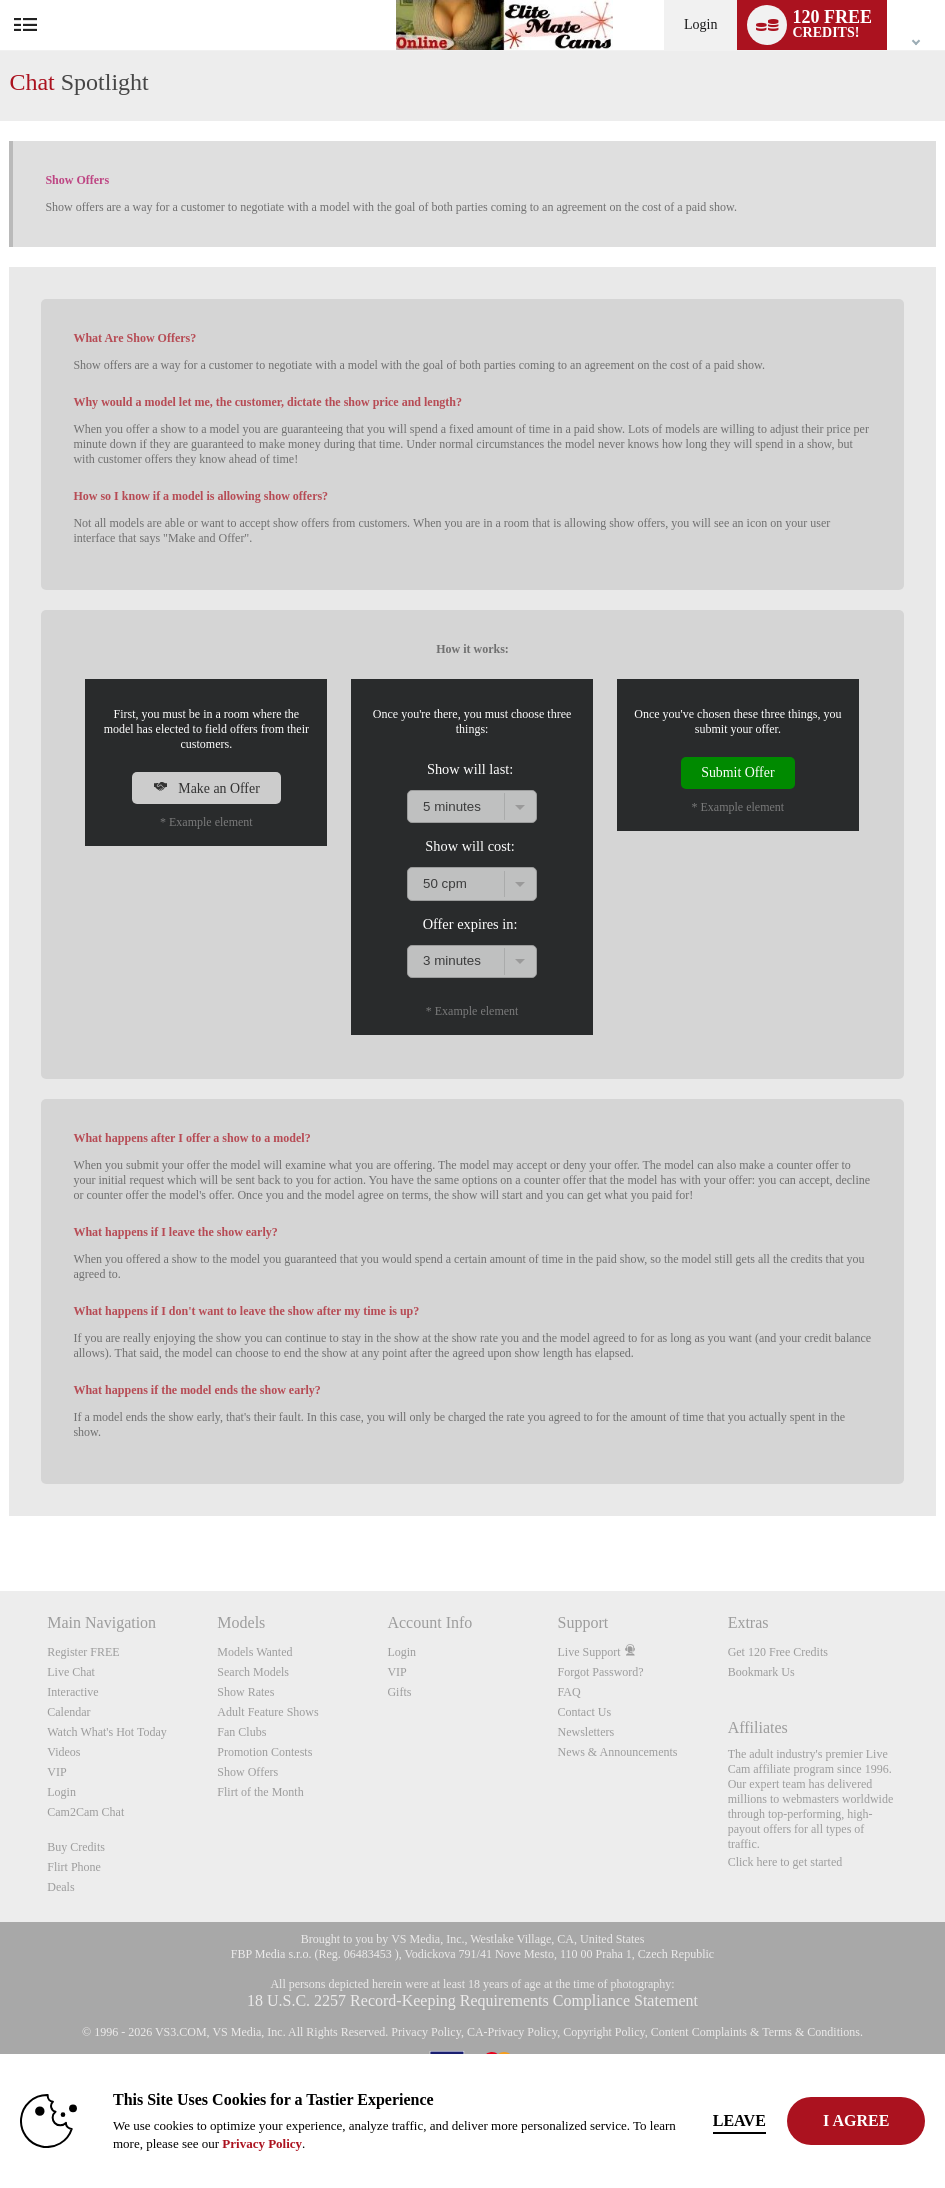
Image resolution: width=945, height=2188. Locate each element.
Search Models (253, 1672)
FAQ (569, 1692)
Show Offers (247, 1772)
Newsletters (586, 1732)
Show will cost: (470, 846)
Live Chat (71, 1672)
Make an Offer (206, 788)
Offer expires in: (470, 924)
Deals (60, 1887)
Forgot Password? (601, 1672)
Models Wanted (254, 1652)
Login (700, 24)
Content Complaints (699, 2032)
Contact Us (585, 1712)
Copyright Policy (604, 2032)
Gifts (399, 1692)
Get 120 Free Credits (778, 1652)
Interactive (72, 1692)
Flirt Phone (74, 1867)
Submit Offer (737, 772)
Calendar (68, 1712)
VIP (56, 1772)
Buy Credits (76, 1847)
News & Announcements (618, 1752)
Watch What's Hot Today (107, 1732)
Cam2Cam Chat (85, 1812)
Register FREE (83, 1652)
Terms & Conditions (811, 2032)
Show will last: (470, 769)
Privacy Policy (426, 2032)
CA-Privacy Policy (512, 2032)
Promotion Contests (264, 1752)
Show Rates (245, 1692)
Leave (741, 2120)
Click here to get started (785, 1862)
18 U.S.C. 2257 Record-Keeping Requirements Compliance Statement (472, 2000)
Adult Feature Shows (267, 1712)
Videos (63, 1752)
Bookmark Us (761, 1672)
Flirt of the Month (260, 1792)
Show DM (0, 1516)
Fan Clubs (241, 1732)
